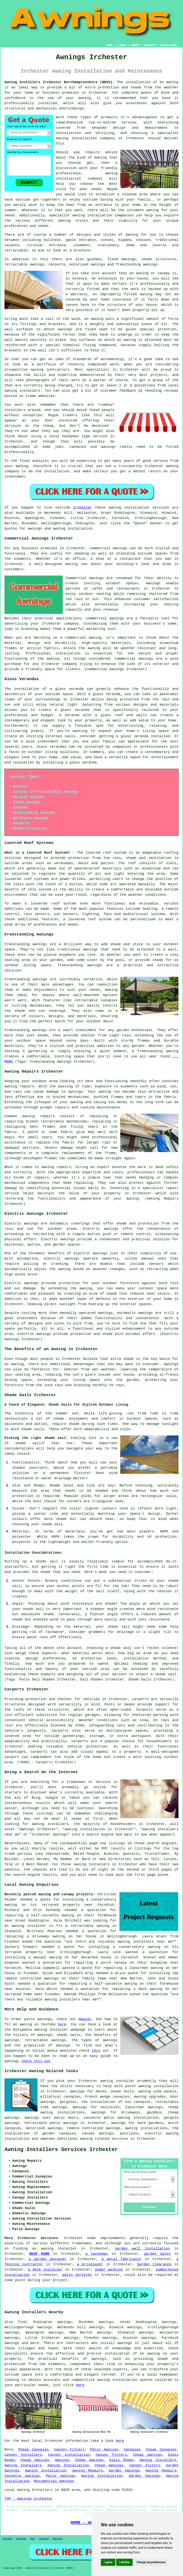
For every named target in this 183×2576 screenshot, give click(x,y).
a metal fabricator (122, 2259)
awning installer (29, 1926)
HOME (109, 45)
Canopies (132, 2450)
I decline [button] (124, 2562)
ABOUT (135, 45)
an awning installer (54, 2249)
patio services (77, 2275)
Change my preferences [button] (151, 2562)
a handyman (96, 2254)
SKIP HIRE (39, 2254)
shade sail (121, 1648)
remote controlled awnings (93, 2128)
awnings (65, 329)
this (96, 2051)
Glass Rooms (121, 2460)
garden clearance (154, 2264)
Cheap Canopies (33, 2450)
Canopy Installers (23, 2455)
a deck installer (45, 2270)
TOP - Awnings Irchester (28, 2499)
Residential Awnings (54, 2481)
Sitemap (7, 2538)
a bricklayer (90, 2264)
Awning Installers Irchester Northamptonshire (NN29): (59, 82)
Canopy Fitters (69, 2450)
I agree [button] (108, 2562)
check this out (36, 2061)
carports (140, 1699)
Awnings (62, 2460)
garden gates (157, 2254)
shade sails (32, 1429)
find (22, 2322)
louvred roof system (106, 853)
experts (120, 2369)
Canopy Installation (69, 2455)
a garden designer (48, 2259)
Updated (44, 2538)
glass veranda (69, 689)
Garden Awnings (124, 2471)
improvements (112, 2238)
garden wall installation (142, 2249)
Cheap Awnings (147, 2455)
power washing (109, 2270)
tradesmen (81, 2243)
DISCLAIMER (168, 45)
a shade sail (163, 1674)
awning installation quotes (124, 2380)
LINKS (122, 45)
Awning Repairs (87, 2471)
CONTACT (149, 45)
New (33, 2538)
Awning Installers (157, 2460)
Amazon (84, 2019)
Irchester (82, 508)
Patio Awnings (104, 2450)
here (62, 2024)
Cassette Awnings (22, 2476)
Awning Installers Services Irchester (61, 2150)
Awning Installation (68, 2465)
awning (172, 82)
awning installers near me (145, 1942)
